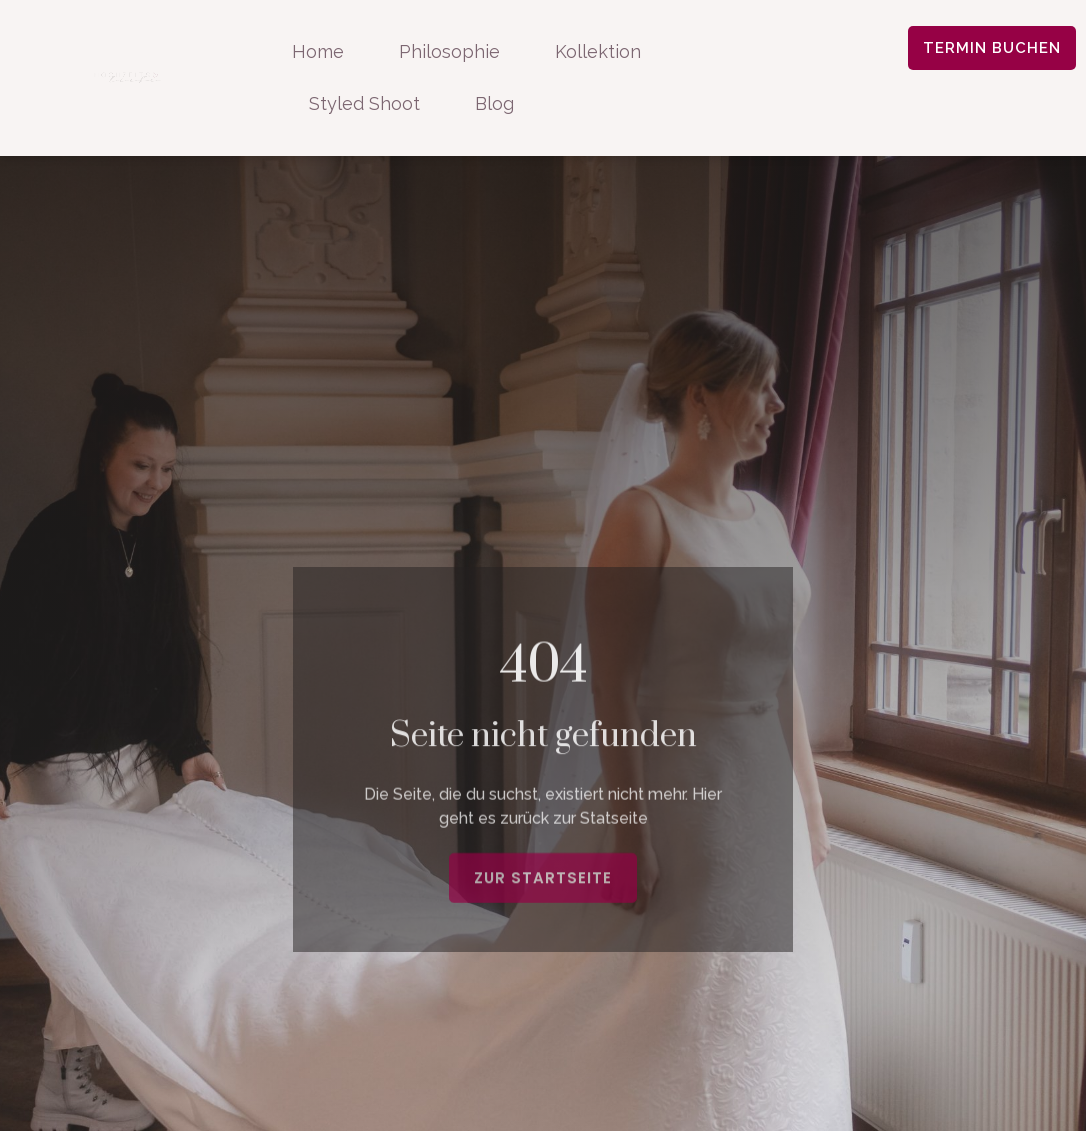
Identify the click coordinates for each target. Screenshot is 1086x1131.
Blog (494, 103)
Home (318, 51)
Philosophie (449, 51)
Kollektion (598, 51)
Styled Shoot (364, 103)
